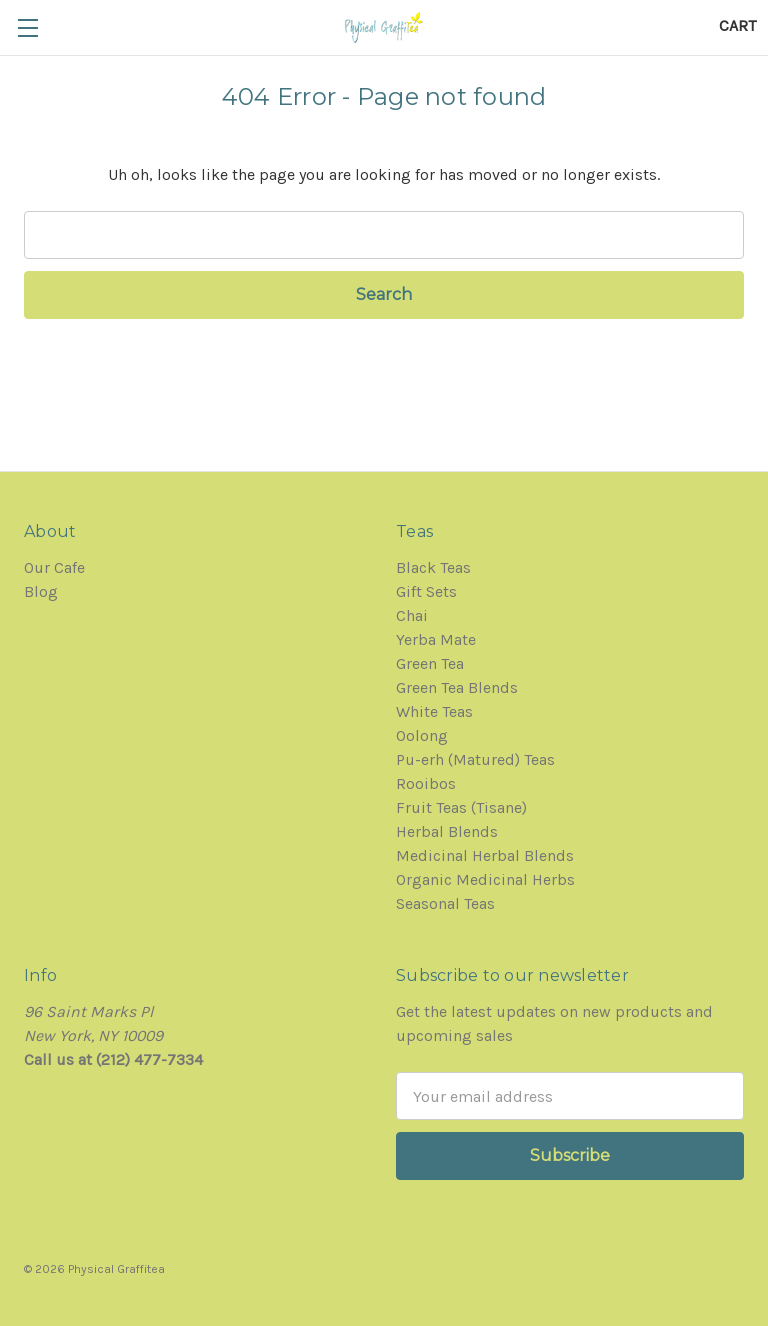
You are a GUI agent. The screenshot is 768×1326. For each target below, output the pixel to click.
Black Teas (433, 567)
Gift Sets (426, 591)
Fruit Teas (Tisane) (461, 807)
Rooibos (426, 783)
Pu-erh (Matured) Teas (475, 759)
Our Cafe (54, 567)
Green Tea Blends (457, 687)
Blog (41, 591)
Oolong (422, 735)
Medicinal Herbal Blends (485, 855)
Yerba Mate (436, 639)
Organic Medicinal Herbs (485, 879)
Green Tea (430, 663)
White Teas (434, 711)
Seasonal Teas (445, 903)
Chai (412, 615)
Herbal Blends (447, 831)
